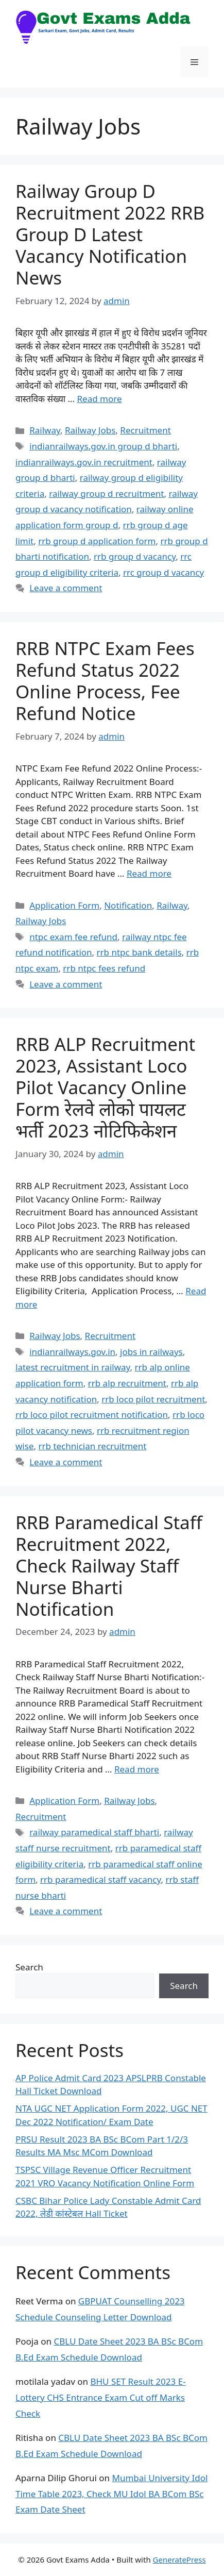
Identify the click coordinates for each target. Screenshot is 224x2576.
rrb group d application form (97, 541)
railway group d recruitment (106, 493)
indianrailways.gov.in (72, 1352)
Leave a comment (65, 588)
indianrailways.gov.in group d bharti (103, 446)
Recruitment (145, 430)
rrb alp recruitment (127, 1383)
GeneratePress (179, 2559)
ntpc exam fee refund (73, 937)
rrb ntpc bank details (139, 952)
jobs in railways (151, 1352)
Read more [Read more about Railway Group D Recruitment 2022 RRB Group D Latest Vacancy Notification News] (99, 399)
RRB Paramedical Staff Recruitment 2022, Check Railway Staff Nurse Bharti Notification (108, 1565)
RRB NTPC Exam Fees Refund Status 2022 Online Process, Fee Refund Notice (105, 680)
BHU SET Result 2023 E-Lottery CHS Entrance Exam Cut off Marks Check (100, 2397)
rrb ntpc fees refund (104, 968)
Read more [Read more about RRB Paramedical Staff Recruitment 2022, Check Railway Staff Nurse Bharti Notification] (136, 1769)
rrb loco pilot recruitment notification (91, 1414)
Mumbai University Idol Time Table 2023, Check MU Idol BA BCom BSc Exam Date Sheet (111, 2493)
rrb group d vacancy (135, 556)
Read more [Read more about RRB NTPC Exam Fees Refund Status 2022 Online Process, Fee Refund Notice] (149, 873)
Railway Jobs (90, 430)
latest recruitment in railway (72, 1367)
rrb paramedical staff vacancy (100, 1879)
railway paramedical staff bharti (94, 1832)
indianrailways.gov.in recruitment (83, 462)
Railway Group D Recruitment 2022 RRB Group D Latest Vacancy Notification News (109, 234)
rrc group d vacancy (163, 572)
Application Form (64, 905)
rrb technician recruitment (92, 1446)
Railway (44, 430)
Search (29, 1967)
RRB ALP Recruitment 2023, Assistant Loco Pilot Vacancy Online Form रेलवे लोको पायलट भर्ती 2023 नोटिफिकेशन (105, 1087)
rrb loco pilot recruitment (153, 1399)
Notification (128, 905)
